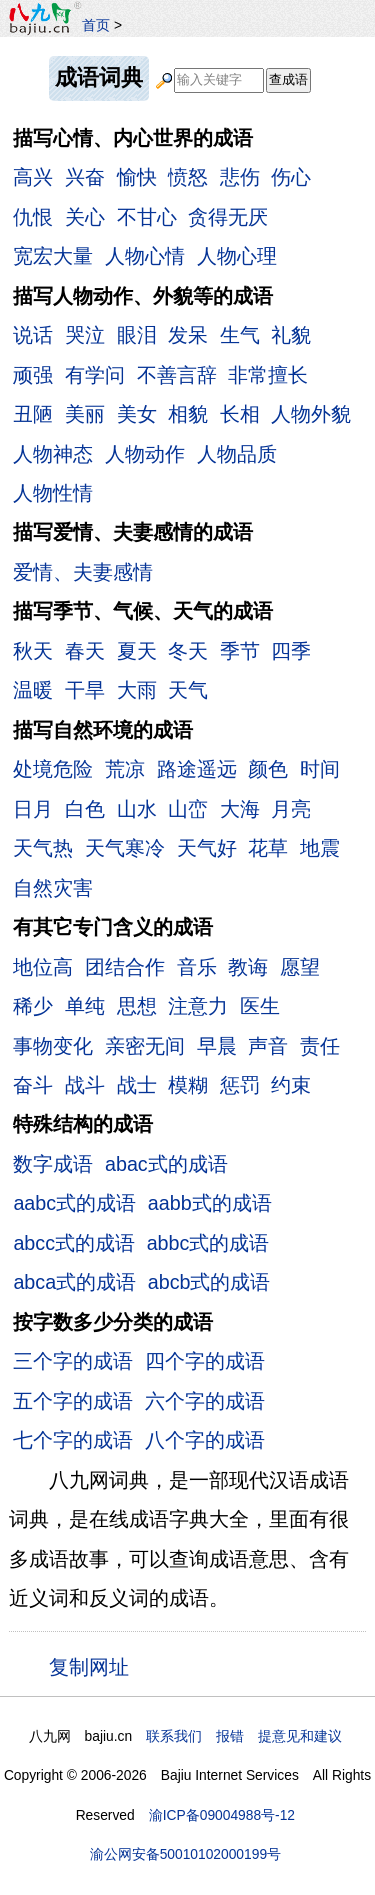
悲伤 (240, 177)
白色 (85, 809)
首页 (96, 25)
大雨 (137, 690)
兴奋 (85, 177)
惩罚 (240, 1085)
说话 (33, 335)
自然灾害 (53, 888)
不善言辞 (177, 375)
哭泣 (85, 335)
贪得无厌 (228, 217)
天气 (188, 690)
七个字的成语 (73, 1440)
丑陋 (33, 414)
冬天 (188, 651)
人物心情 (145, 256)
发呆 (188, 335)
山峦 (188, 809)
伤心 (291, 177)
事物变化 (53, 1046)
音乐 (197, 967)
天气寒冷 (125, 848)
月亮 (291, 809)
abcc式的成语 (74, 1243)
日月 (33, 809)
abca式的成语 (74, 1282)
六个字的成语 (205, 1401)
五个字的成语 (73, 1401)
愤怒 (188, 177)
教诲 (248, 967)
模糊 (188, 1085)
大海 (240, 809)
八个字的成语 (205, 1440)
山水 (137, 809)
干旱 (85, 690)
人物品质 (237, 454)
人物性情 (53, 493)
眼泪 (137, 335)
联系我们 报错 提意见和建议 (244, 1736)
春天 (85, 651)
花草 (268, 848)
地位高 (43, 967)
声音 (268, 1046)
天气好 (207, 848)
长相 (240, 414)
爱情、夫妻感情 (83, 572)
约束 (291, 1085)
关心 (85, 217)
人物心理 (237, 256)
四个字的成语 (205, 1361)
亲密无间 (145, 1046)
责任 (320, 1046)
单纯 (85, 1006)
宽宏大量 (53, 256)
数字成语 (53, 1164)
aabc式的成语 (74, 1203)
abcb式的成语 (209, 1282)
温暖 (33, 690)
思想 (137, 1006)
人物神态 (53, 454)
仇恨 (33, 217)
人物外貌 (311, 414)
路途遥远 (197, 769)
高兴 (33, 177)
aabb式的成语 (210, 1203)
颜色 (268, 769)
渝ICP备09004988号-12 (222, 1815)
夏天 (137, 651)
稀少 (33, 1006)
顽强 (33, 375)
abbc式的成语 (208, 1243)
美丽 (85, 414)
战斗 (85, 1085)
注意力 (198, 1006)
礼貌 (291, 335)
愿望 (300, 967)
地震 (320, 848)
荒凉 (125, 769)
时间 (320, 769)
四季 (291, 651)
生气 (240, 335)
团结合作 (125, 967)
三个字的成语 (73, 1361)
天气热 (43, 848)
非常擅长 (268, 375)
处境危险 (53, 769)
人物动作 (145, 454)
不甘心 (147, 217)
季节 (240, 651)
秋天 (33, 651)
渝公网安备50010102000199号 (185, 1854)
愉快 (137, 177)
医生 (260, 1006)
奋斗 (33, 1085)
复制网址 (94, 1666)
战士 (137, 1085)
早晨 (217, 1046)
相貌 (188, 414)
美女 (137, 414)
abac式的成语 (166, 1164)
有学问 (95, 375)
